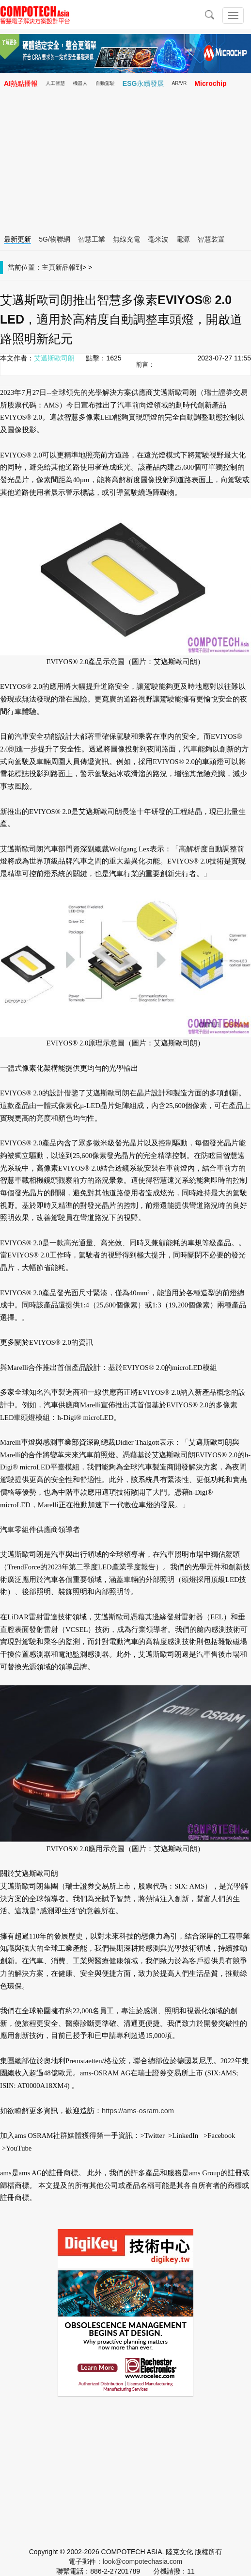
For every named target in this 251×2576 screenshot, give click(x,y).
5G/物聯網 (54, 239)
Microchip (210, 83)
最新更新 (17, 239)
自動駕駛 (105, 83)
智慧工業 (91, 239)
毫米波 (158, 239)
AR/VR (179, 83)
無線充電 (126, 239)
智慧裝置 (211, 239)
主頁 (48, 267)
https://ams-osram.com (138, 2111)
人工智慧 (55, 83)
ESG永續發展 (143, 83)
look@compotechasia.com (142, 2561)
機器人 (80, 83)
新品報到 (68, 267)
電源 (183, 239)
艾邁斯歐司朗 (54, 358)
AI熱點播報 (21, 83)
